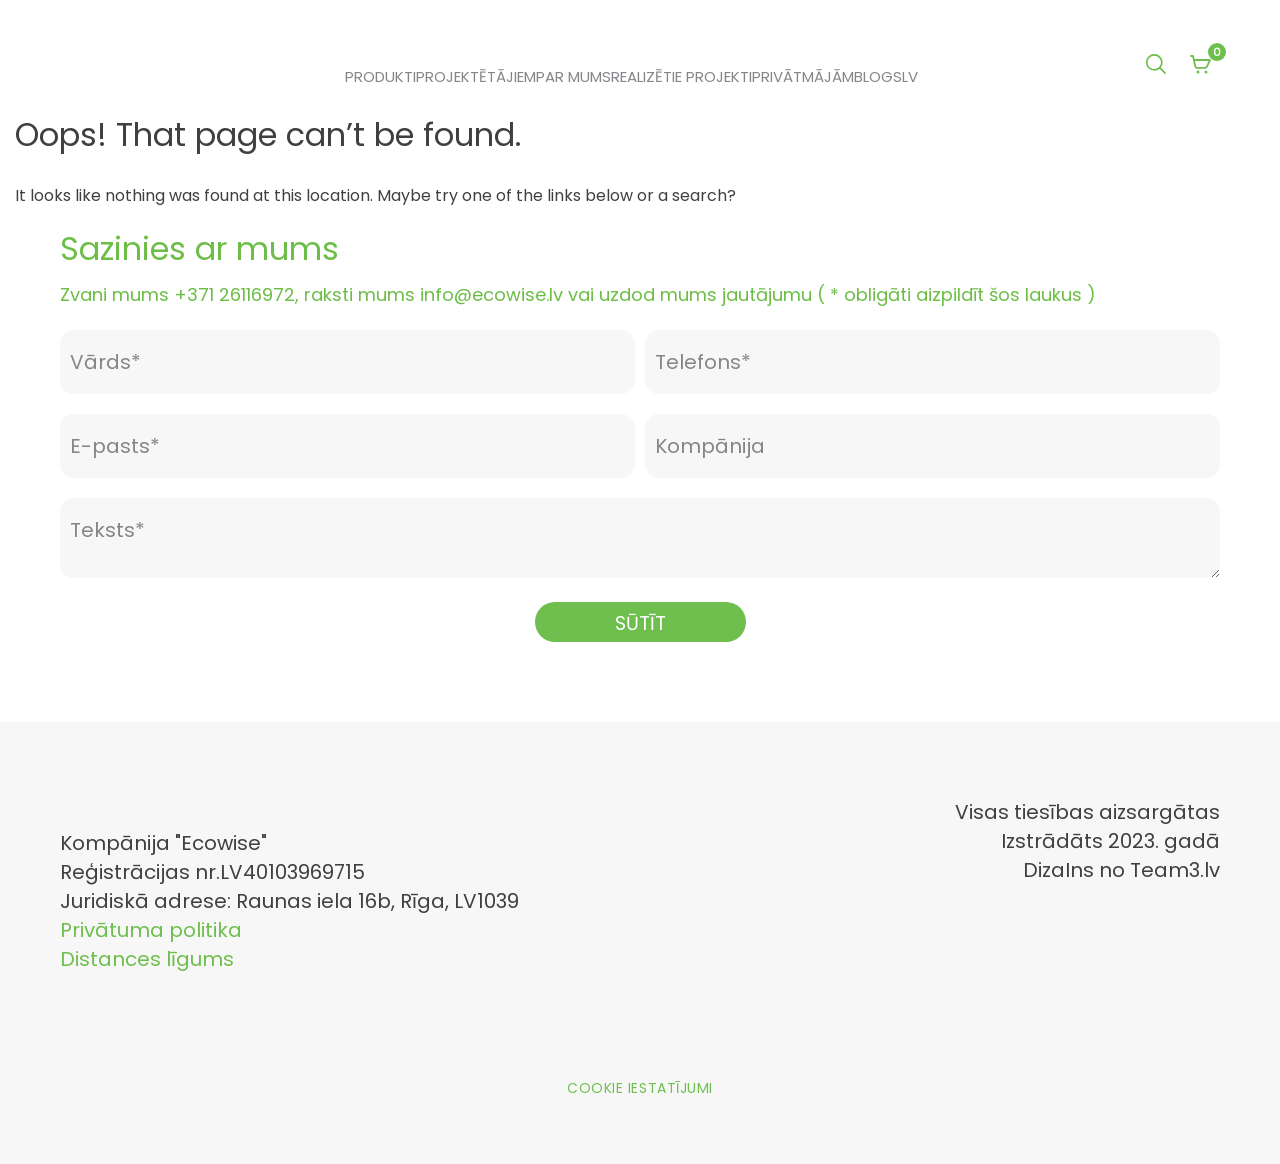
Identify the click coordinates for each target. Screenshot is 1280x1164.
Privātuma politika (151, 930)
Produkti (380, 77)
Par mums (573, 77)
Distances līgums (147, 959)
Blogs (878, 77)
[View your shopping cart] (1200, 66)
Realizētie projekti (681, 77)
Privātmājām (803, 77)
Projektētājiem (476, 77)
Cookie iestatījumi (640, 1088)
